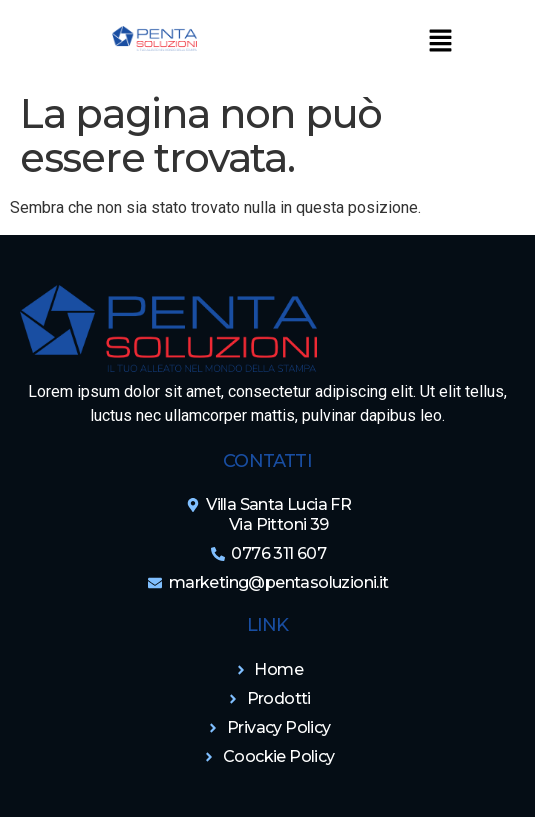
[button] (440, 42)
